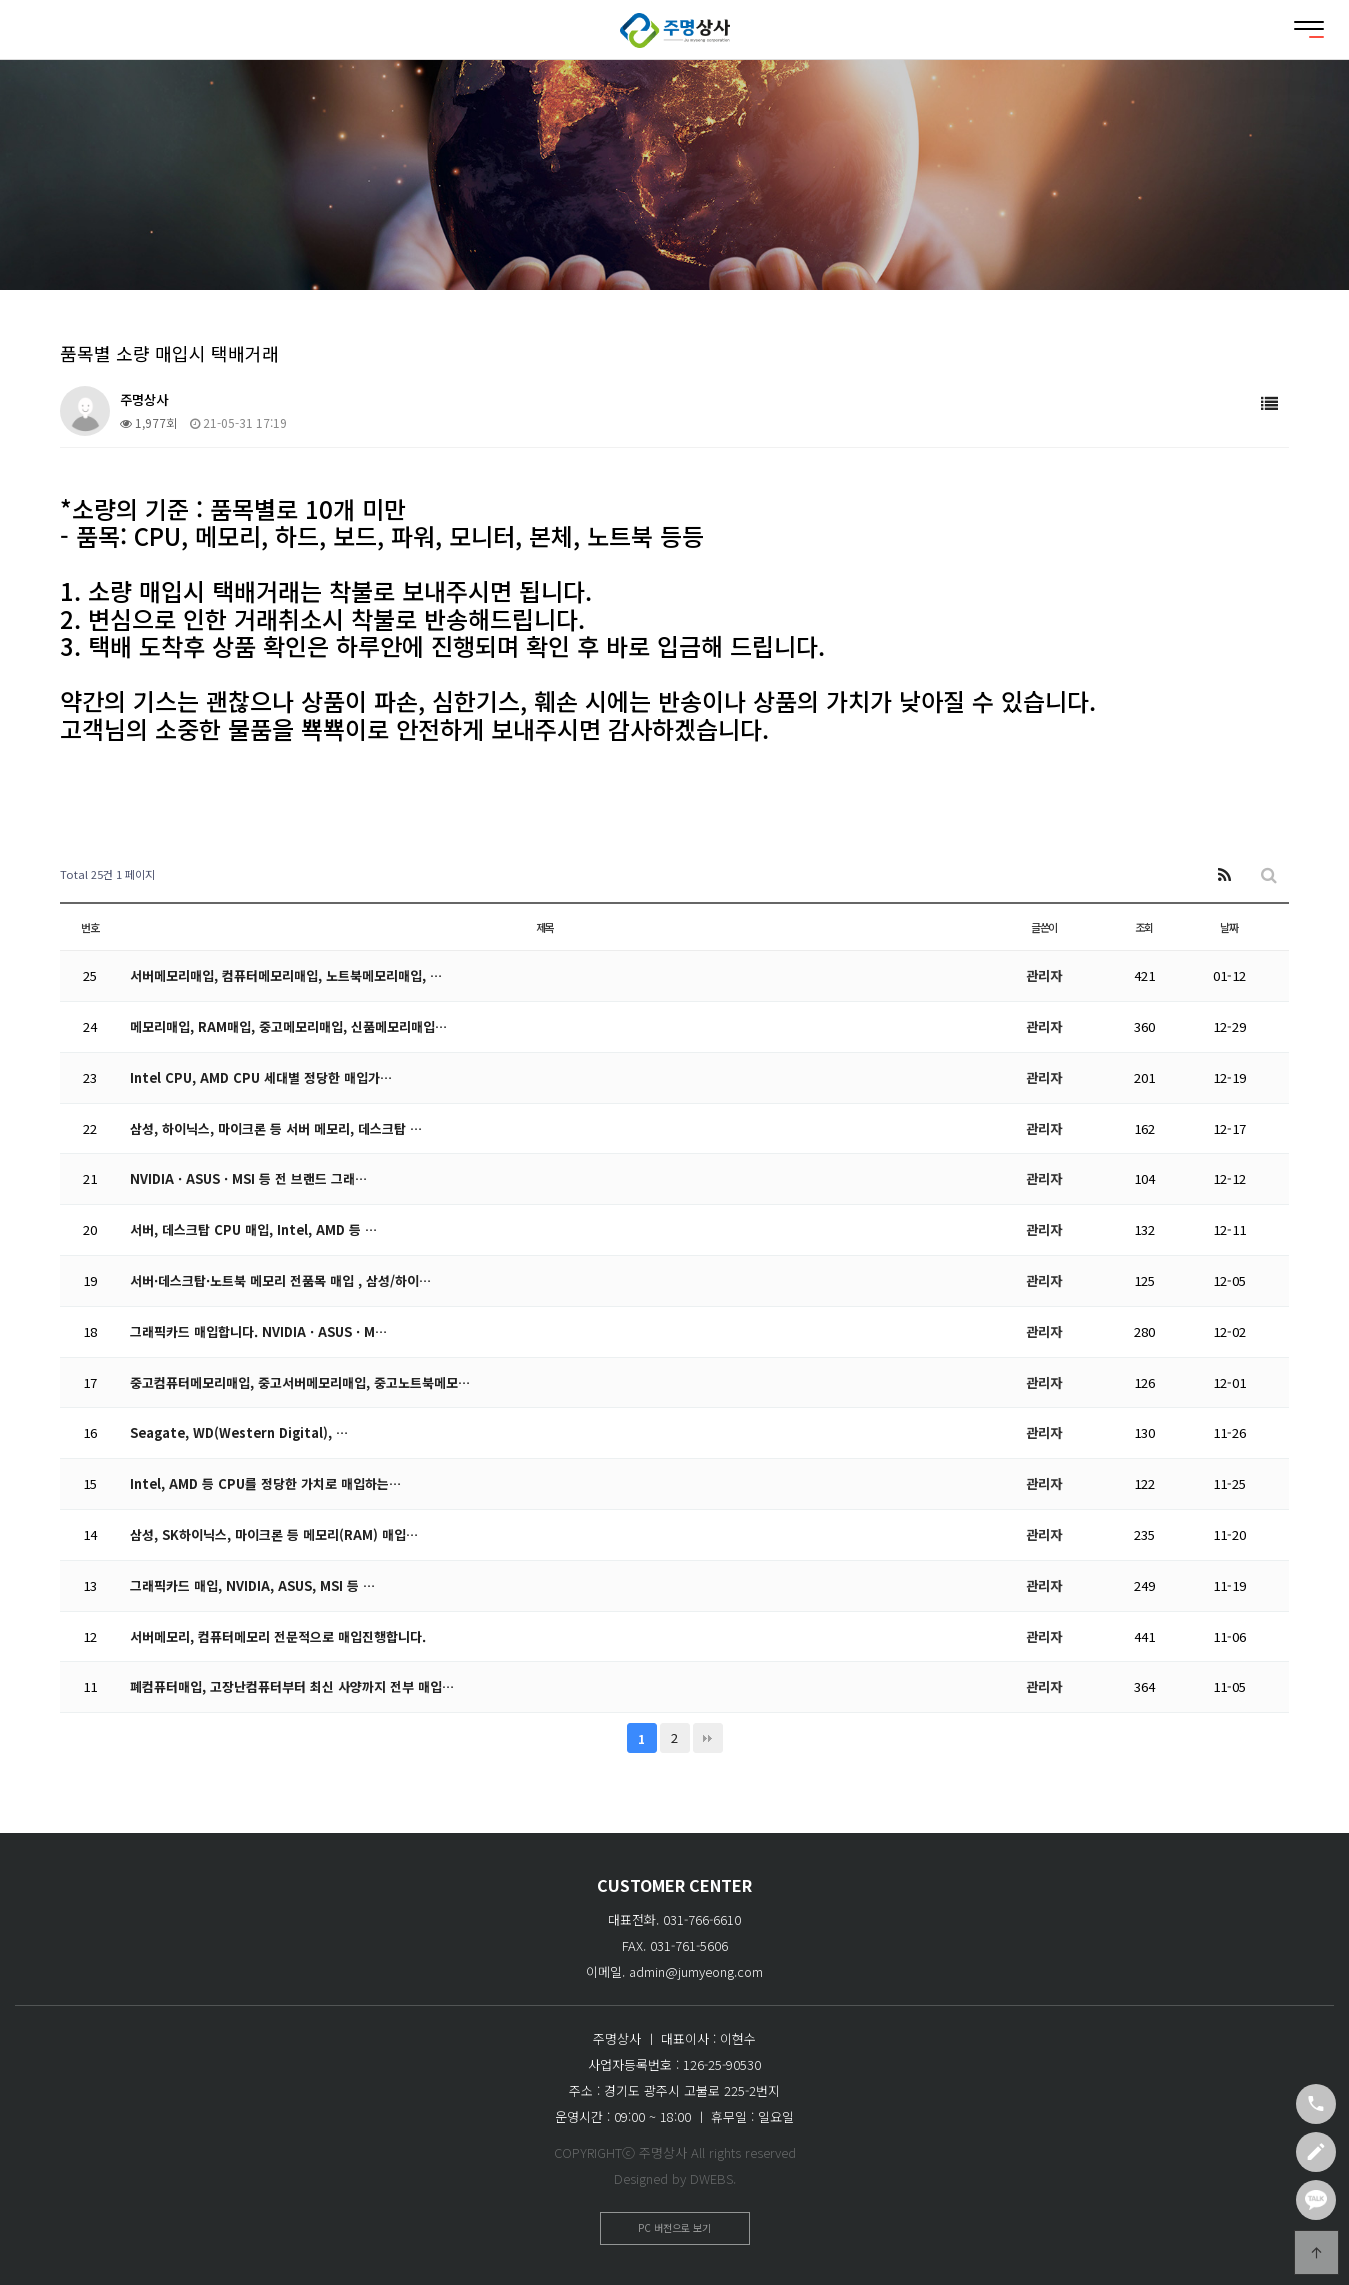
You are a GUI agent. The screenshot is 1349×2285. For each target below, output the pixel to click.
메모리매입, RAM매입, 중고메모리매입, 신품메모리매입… (288, 1026)
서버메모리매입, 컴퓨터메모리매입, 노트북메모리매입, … (286, 975)
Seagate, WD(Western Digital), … (243, 1432)
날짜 (1229, 927)
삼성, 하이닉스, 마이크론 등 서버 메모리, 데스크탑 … (276, 1128)
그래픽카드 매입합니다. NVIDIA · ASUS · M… (260, 1331)
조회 (1144, 927)
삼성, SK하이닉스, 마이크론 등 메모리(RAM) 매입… (274, 1534)
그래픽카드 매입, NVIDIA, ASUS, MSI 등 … (255, 1585)
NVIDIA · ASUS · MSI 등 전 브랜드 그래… (251, 1178)
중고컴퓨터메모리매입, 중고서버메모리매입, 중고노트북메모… (300, 1382)
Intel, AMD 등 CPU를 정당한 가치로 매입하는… (267, 1483)
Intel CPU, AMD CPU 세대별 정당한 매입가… (263, 1077)
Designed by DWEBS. (675, 2178)
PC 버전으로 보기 (674, 2227)
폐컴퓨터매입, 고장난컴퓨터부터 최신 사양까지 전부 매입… (292, 1686)
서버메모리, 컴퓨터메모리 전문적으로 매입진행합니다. (278, 1636)
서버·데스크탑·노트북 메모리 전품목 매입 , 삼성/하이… (280, 1280)
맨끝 (708, 1738)
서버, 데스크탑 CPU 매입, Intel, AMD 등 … (255, 1229)
